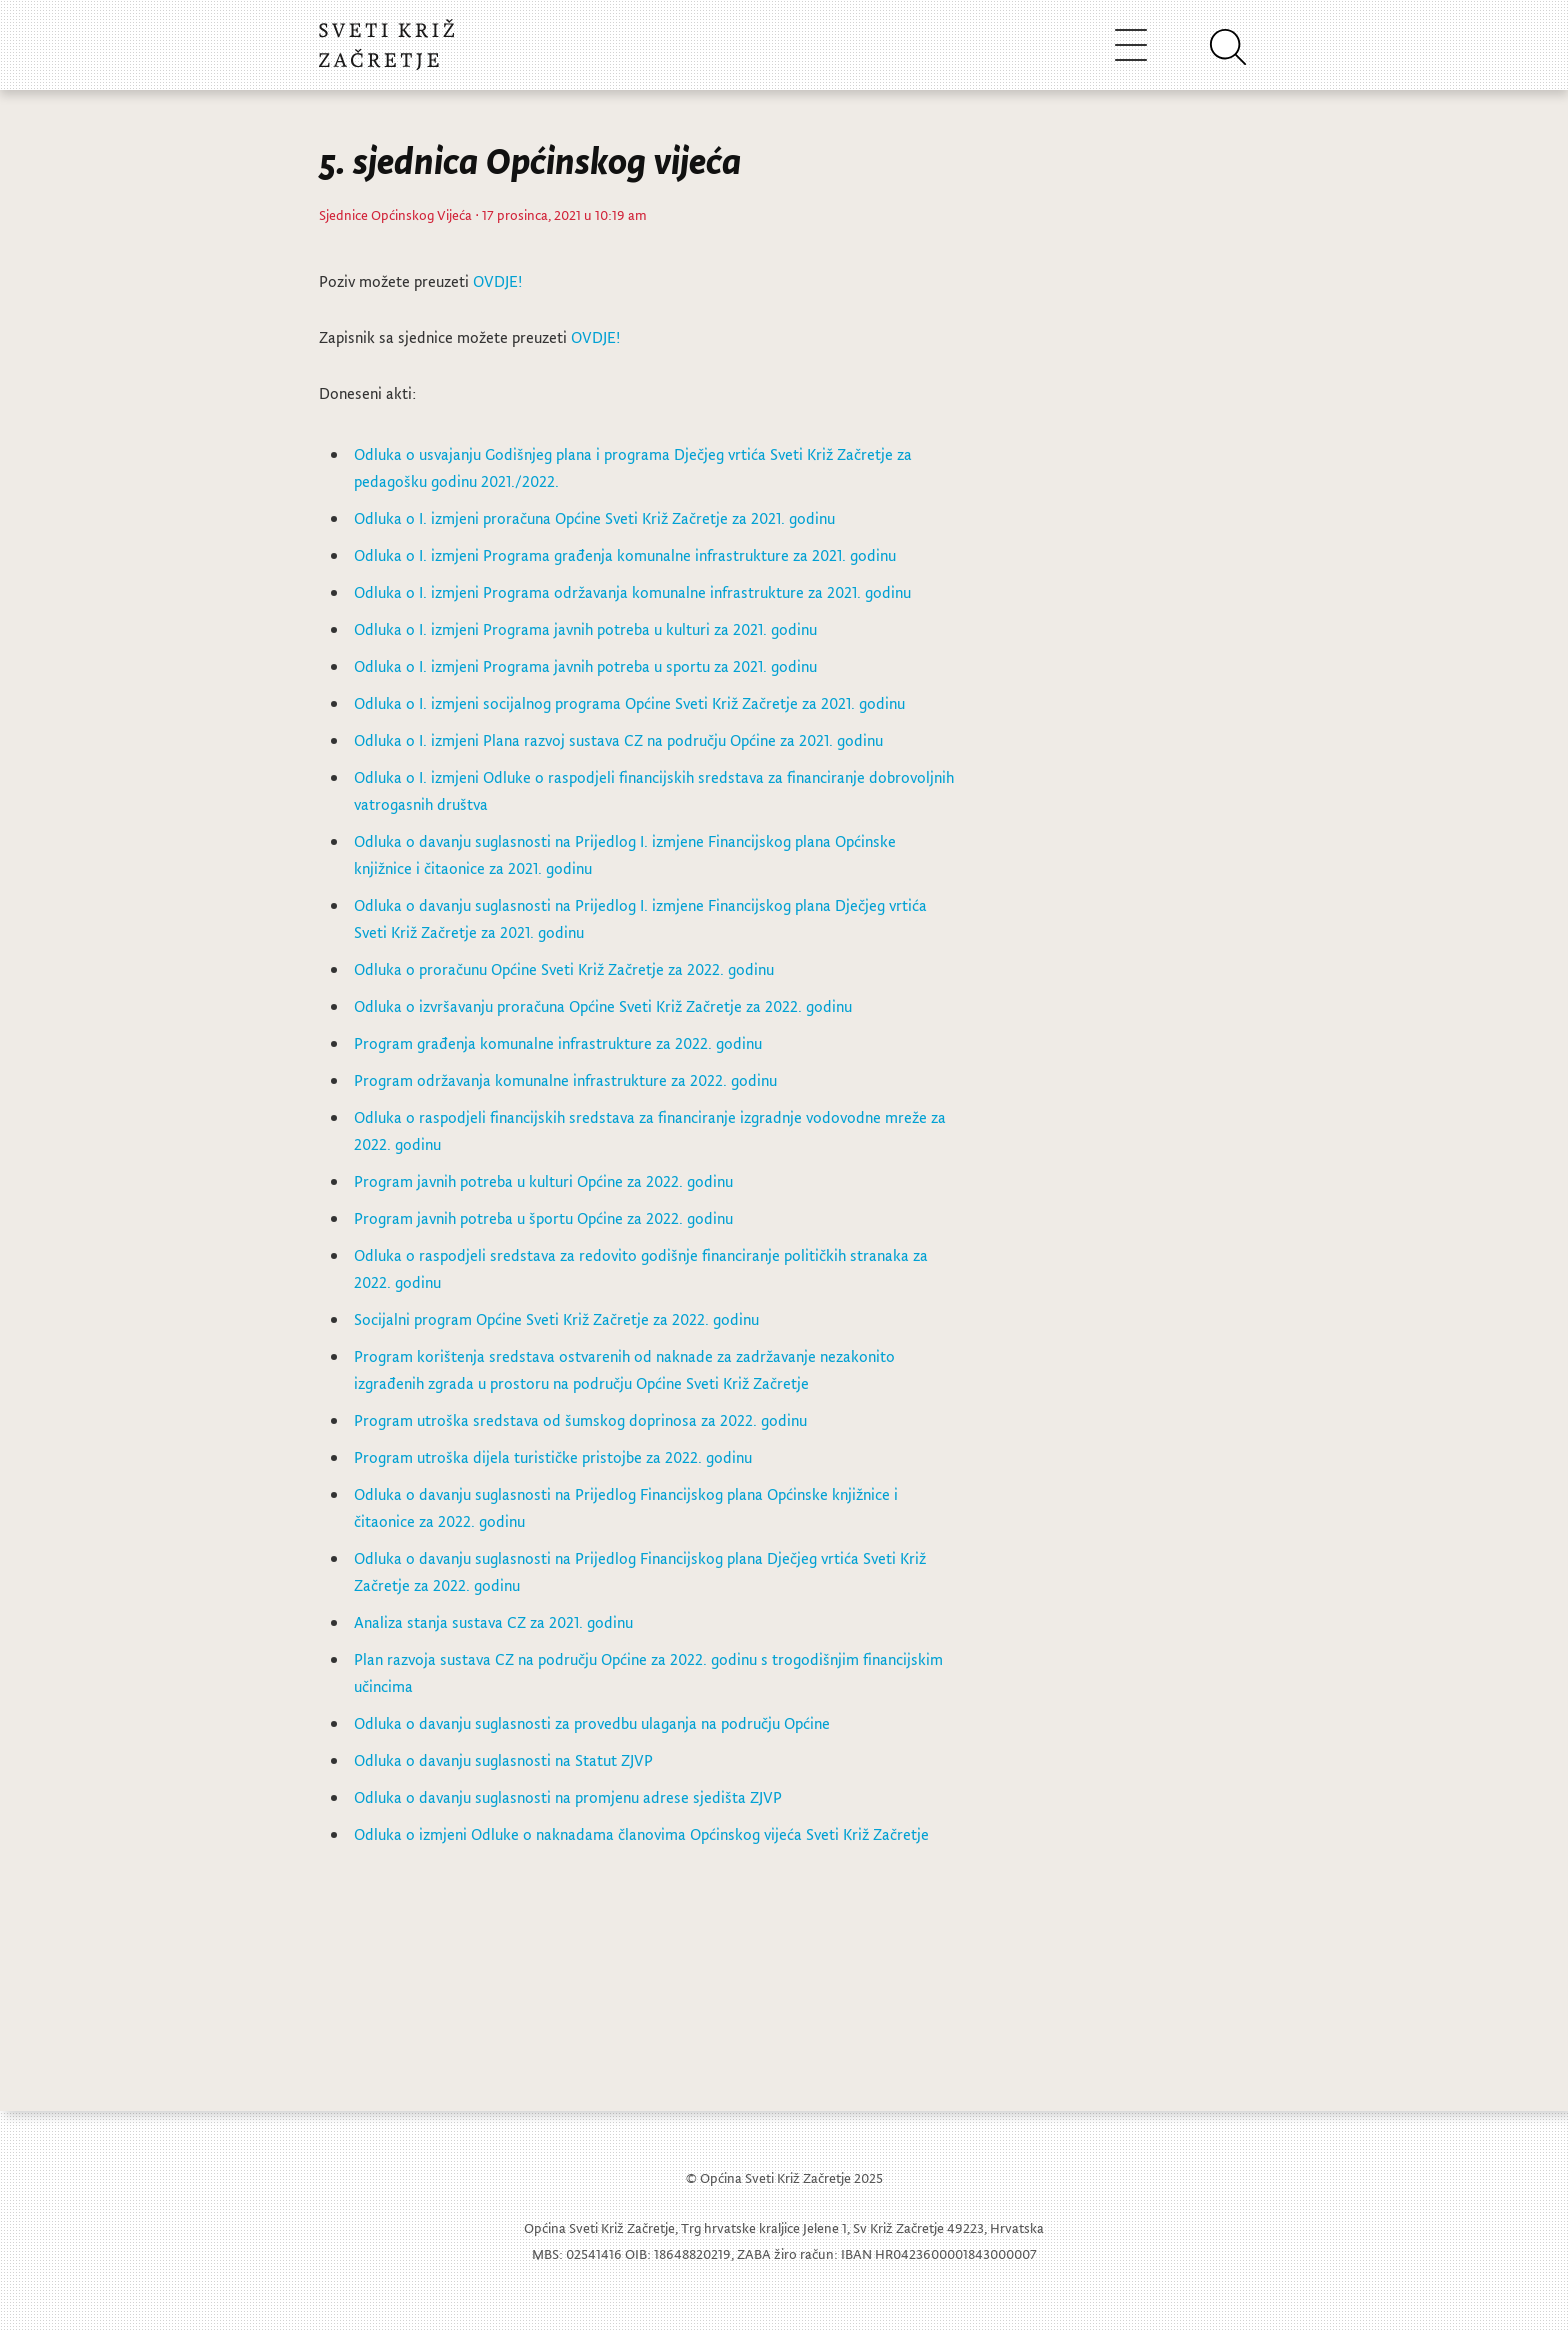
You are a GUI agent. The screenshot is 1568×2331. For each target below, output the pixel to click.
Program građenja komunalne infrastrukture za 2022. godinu (558, 1043)
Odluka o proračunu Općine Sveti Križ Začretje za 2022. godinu (564, 969)
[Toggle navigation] (1131, 44)
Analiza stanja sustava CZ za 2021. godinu (493, 1622)
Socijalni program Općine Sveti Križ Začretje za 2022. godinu (558, 1319)
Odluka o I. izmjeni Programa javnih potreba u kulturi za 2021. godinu (585, 629)
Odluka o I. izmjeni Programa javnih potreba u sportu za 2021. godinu (585, 666)
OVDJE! (497, 281)
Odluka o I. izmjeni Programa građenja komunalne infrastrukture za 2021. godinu (625, 555)
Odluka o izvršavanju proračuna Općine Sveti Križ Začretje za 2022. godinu (603, 1006)
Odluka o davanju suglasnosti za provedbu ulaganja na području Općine (592, 1723)
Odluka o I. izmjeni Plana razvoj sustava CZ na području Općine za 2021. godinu (618, 740)
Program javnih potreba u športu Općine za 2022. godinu (543, 1218)
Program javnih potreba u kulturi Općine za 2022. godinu (543, 1181)
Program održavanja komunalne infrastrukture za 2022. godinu (565, 1080)
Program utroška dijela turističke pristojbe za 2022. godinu (555, 1457)
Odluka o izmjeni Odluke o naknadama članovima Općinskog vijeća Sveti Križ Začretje (641, 1834)
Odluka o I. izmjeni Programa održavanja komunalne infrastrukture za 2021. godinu (632, 592)
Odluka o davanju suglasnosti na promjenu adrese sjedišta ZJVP (568, 1797)
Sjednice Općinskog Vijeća (395, 214)
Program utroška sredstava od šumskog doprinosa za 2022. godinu (580, 1420)
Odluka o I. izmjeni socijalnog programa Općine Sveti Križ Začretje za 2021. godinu (629, 703)
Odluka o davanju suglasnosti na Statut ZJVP (503, 1760)
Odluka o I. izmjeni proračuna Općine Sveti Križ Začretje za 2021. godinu (594, 518)
